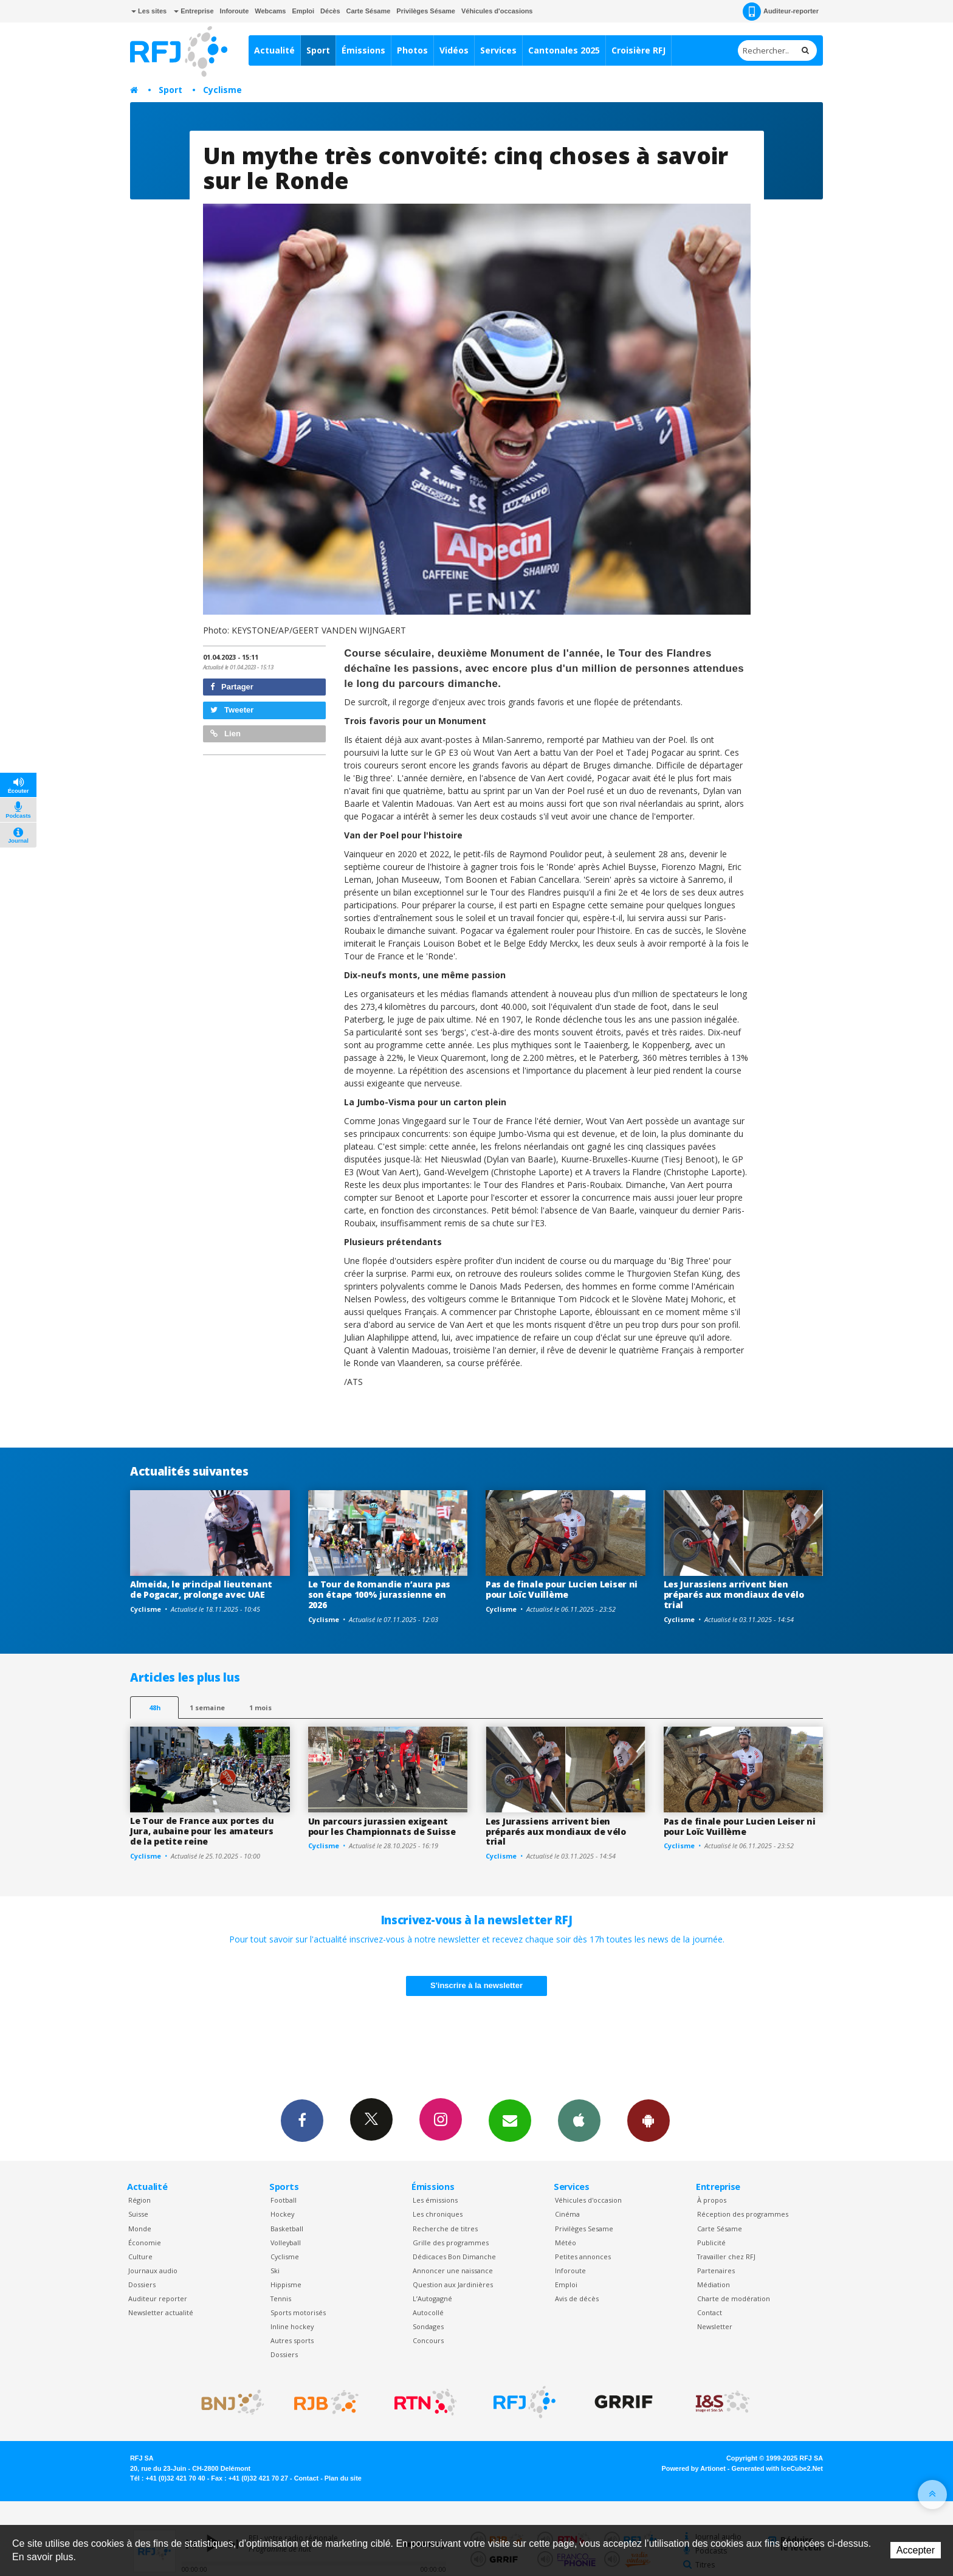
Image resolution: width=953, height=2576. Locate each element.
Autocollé (428, 2312)
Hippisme (285, 2284)
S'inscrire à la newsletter (476, 1985)
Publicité (711, 2242)
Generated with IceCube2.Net (777, 2468)
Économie (144, 2242)
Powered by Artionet (694, 2468)
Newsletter (714, 2326)
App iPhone (579, 2120)
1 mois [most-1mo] (260, 1707)
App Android (648, 2120)
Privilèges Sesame (584, 2228)
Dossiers (142, 2284)
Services (498, 50)
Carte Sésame (368, 11)
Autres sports (292, 2340)
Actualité (274, 50)
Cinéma (567, 2214)
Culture (140, 2256)
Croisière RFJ (638, 50)
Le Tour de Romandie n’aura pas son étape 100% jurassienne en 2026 (379, 1594)
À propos (711, 2200)
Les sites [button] (149, 11)
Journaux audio (152, 2270)
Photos (412, 50)
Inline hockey (292, 2326)
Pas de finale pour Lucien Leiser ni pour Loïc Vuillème (562, 1589)
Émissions (363, 50)
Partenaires (716, 2270)
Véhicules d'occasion (588, 2200)
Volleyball (285, 2242)
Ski (275, 2270)
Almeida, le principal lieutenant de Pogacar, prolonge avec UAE (201, 1589)
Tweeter (232, 709)
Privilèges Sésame (425, 11)
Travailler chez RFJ (726, 2256)
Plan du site (343, 2478)
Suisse (138, 2214)
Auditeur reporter (157, 2298)
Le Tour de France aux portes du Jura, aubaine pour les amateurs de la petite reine (202, 1831)
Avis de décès (577, 2298)
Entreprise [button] (193, 11)
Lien (225, 733)
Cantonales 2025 (564, 50)
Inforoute (234, 11)
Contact (709, 2312)
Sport (318, 50)
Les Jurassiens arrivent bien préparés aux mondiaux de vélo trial (734, 1594)
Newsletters (510, 2120)
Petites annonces (583, 2256)
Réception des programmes (742, 2214)
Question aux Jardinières (453, 2284)
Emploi (303, 11)
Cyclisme (222, 89)
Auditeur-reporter (781, 11)
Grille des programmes (451, 2242)
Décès (330, 11)
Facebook (302, 2120)
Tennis (280, 2298)
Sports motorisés (298, 2312)
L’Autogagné (432, 2298)
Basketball (286, 2228)
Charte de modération (733, 2298)
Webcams (270, 11)
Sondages (428, 2326)
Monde (139, 2228)
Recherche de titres (445, 2228)
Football (283, 2200)
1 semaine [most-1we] (207, 1707)
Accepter (915, 2550)
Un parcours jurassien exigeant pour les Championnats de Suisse (382, 1826)
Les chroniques (438, 2214)
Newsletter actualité (160, 2312)
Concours (428, 2340)
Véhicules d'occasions (497, 11)
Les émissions (435, 2200)
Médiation (713, 2284)
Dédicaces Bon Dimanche (454, 2256)
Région (139, 2200)
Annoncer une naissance (453, 2270)
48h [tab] (154, 1707)
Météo (565, 2242)
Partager (231, 686)
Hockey (282, 2214)
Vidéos (454, 50)
